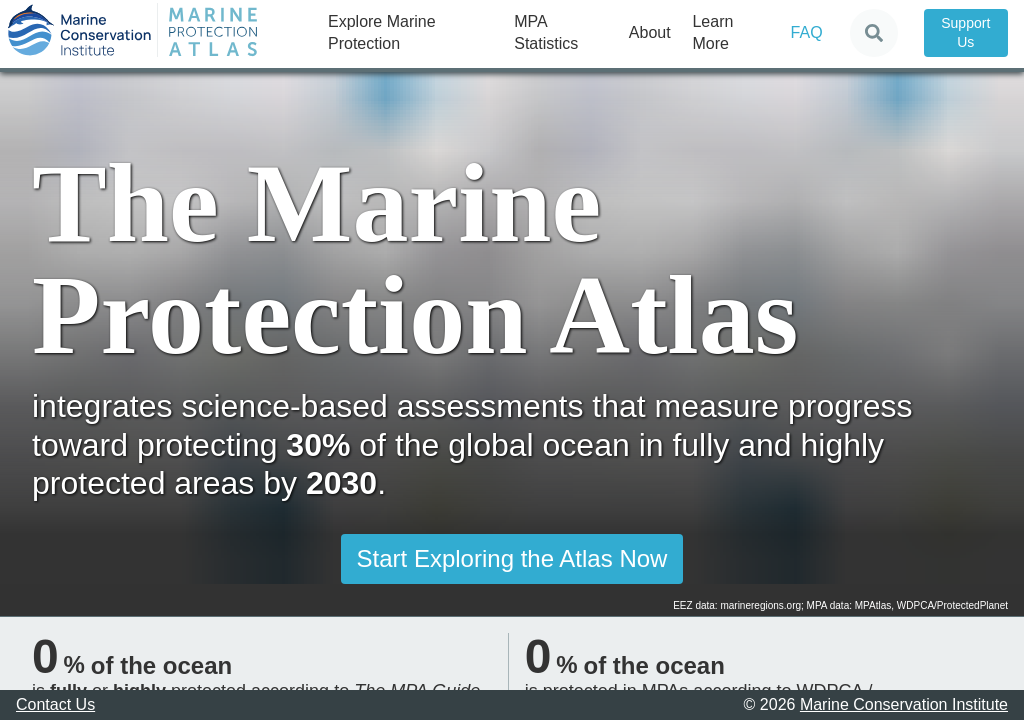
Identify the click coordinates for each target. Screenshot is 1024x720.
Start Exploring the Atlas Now (512, 558)
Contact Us (55, 704)
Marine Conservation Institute (904, 704)
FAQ (807, 32)
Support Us (965, 33)
